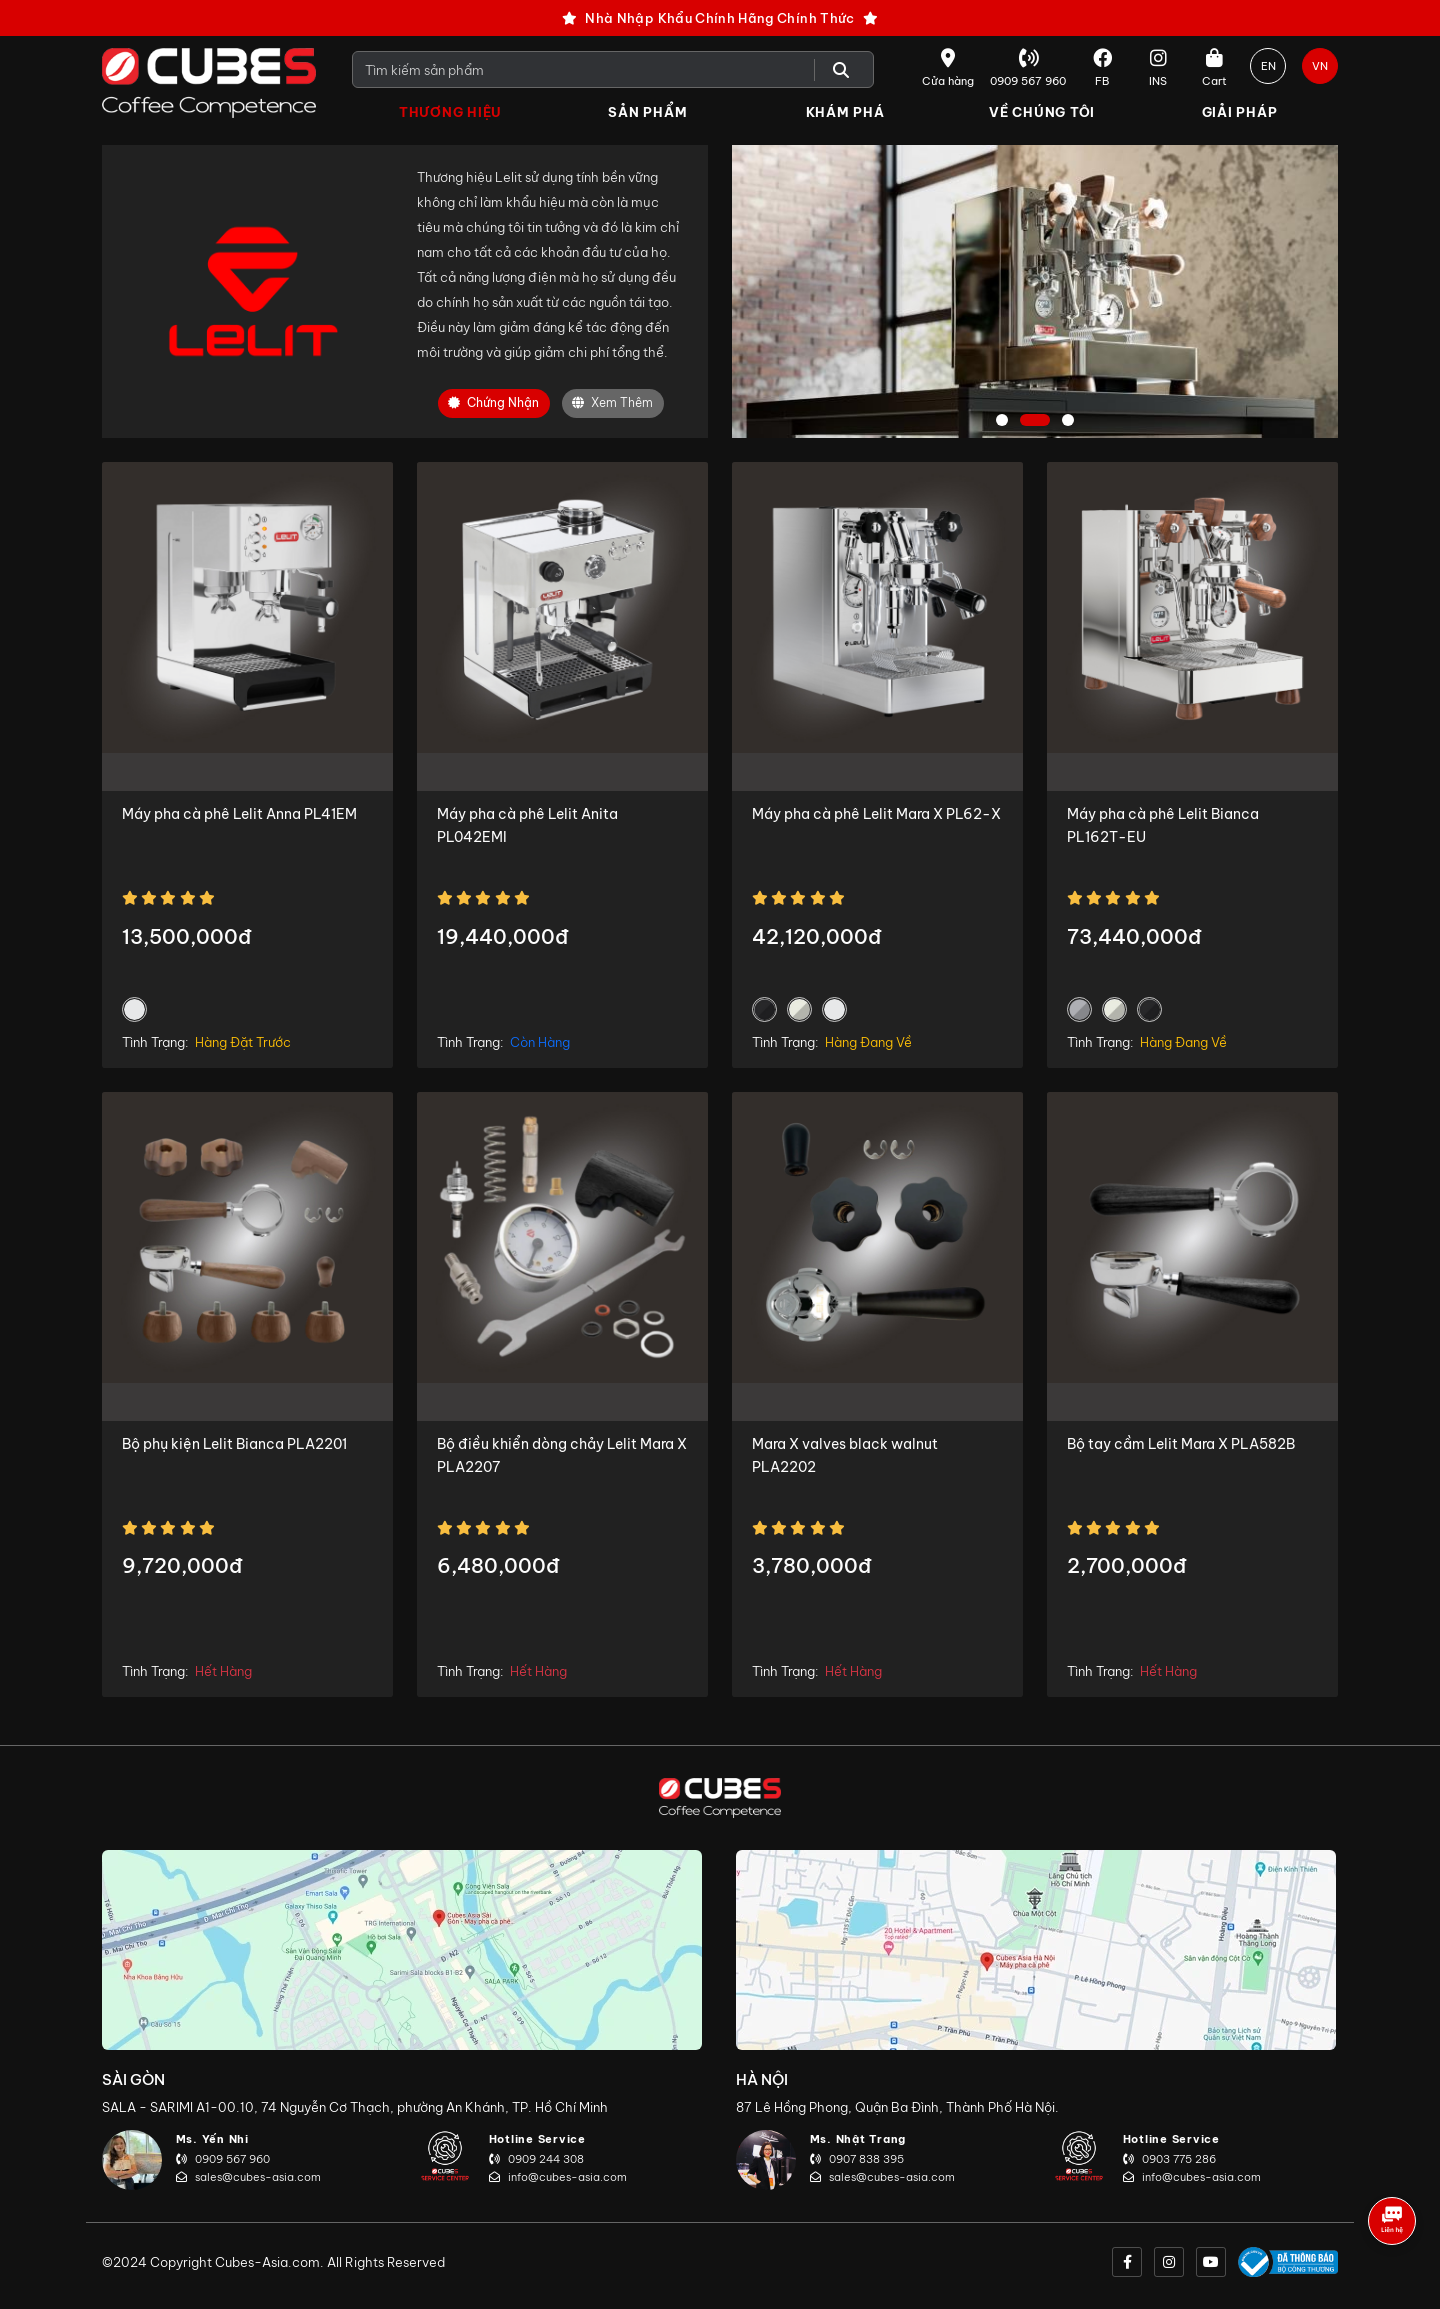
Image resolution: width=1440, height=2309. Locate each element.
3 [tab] (1070, 421)
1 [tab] (1004, 421)
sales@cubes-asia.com (248, 2177)
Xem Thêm (612, 403)
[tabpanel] (1035, 291)
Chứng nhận (493, 403)
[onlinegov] (1288, 2262)
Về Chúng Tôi (1042, 112)
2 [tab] (1035, 421)
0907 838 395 (857, 2159)
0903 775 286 (1169, 2159)
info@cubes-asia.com (558, 2177)
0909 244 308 (536, 2159)
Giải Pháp (1240, 112)
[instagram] (1169, 2262)
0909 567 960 (223, 2159)
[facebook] (1127, 2262)
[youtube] (1211, 2262)
